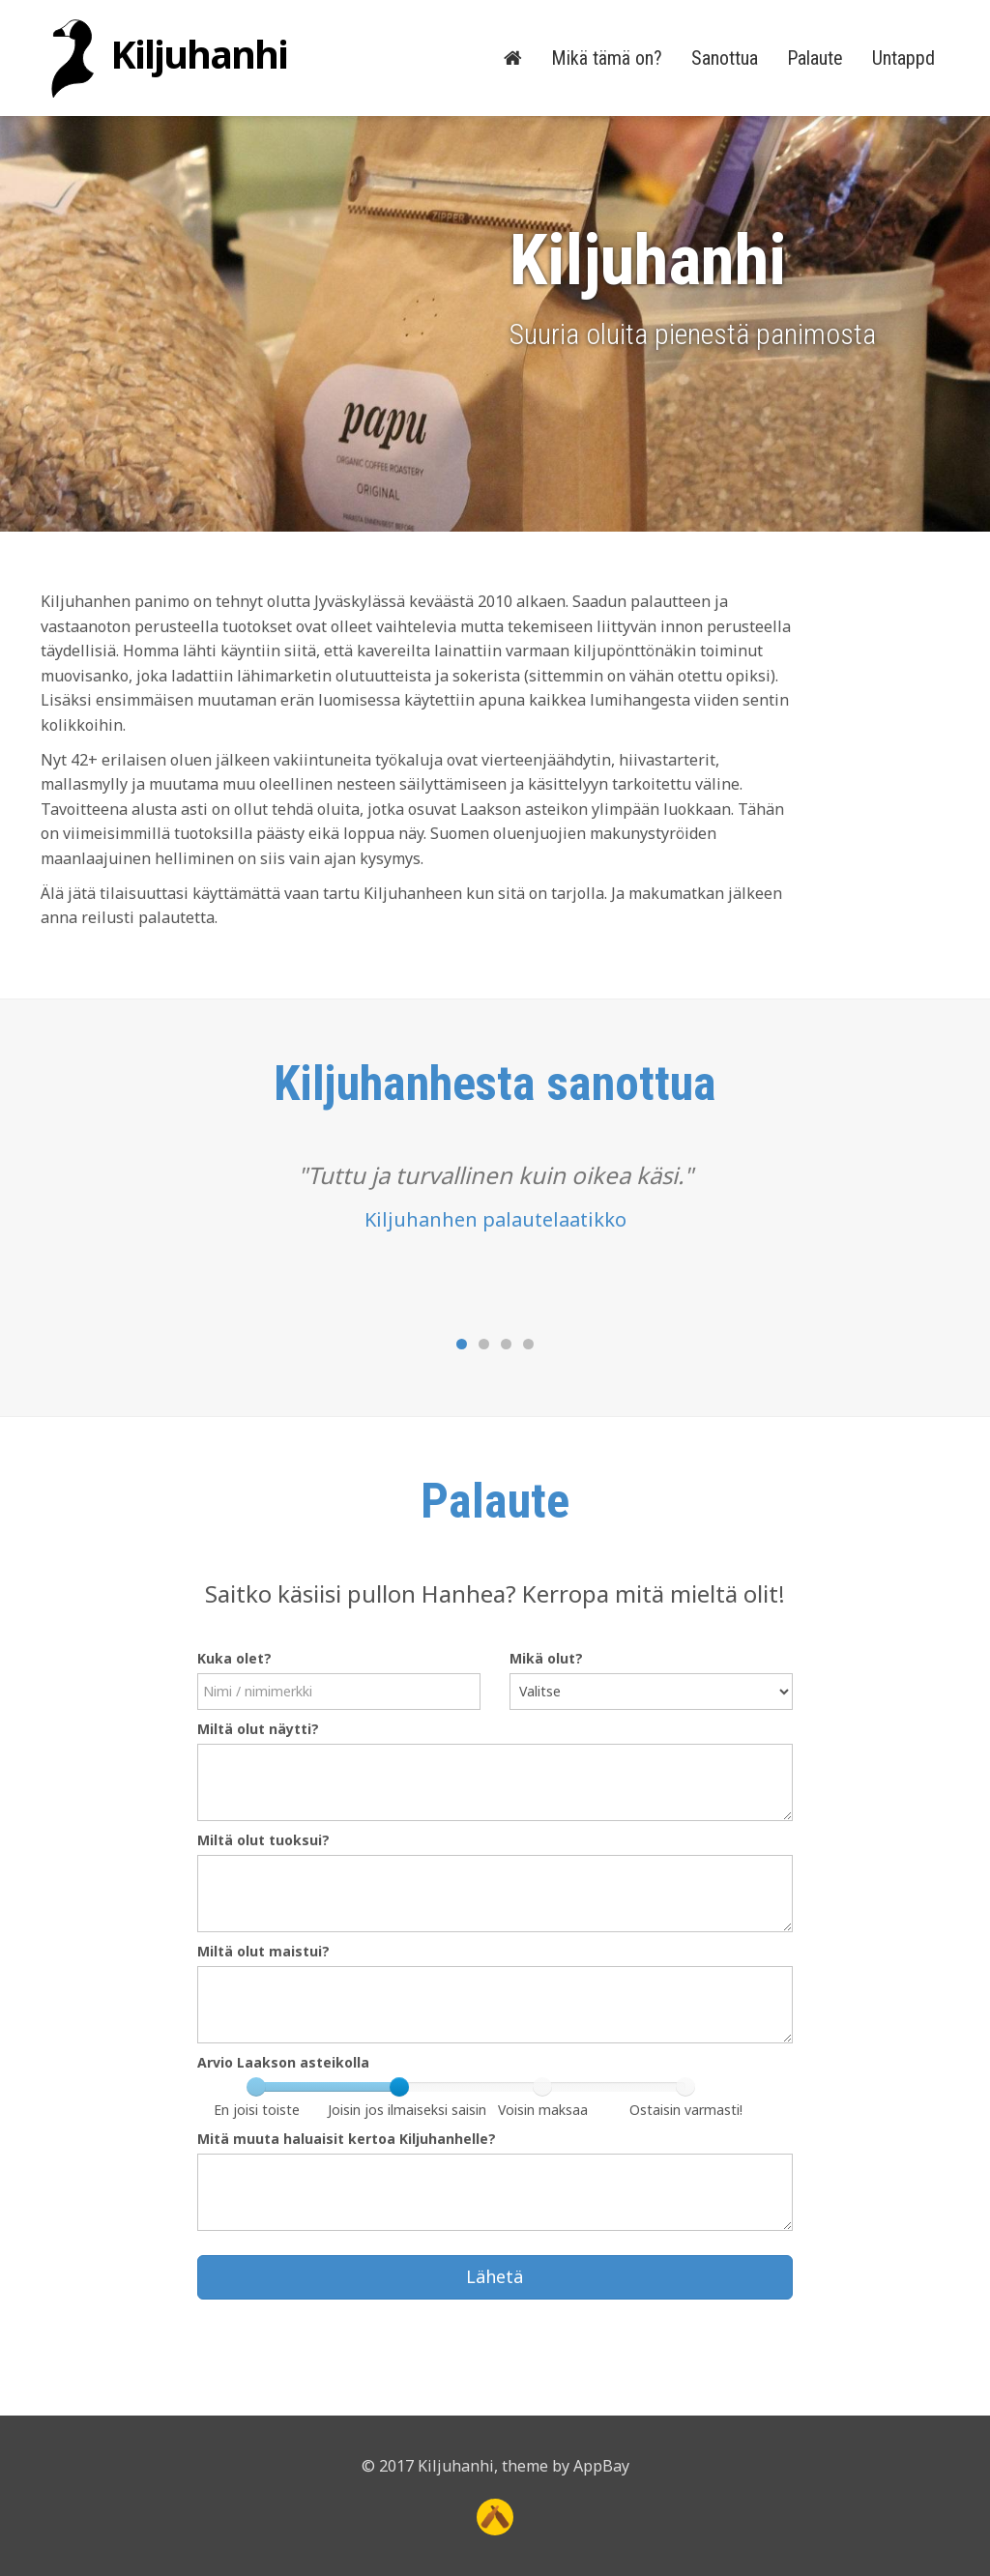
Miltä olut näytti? (258, 1729)
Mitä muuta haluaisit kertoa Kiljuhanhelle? (346, 2138)
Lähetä (494, 2276)
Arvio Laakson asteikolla (283, 2062)
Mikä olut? (546, 1658)
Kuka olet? (234, 1658)
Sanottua (724, 58)
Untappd (903, 58)
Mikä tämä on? (606, 58)
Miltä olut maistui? (263, 1951)
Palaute (815, 58)
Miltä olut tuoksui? (263, 1840)
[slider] (399, 2087)
